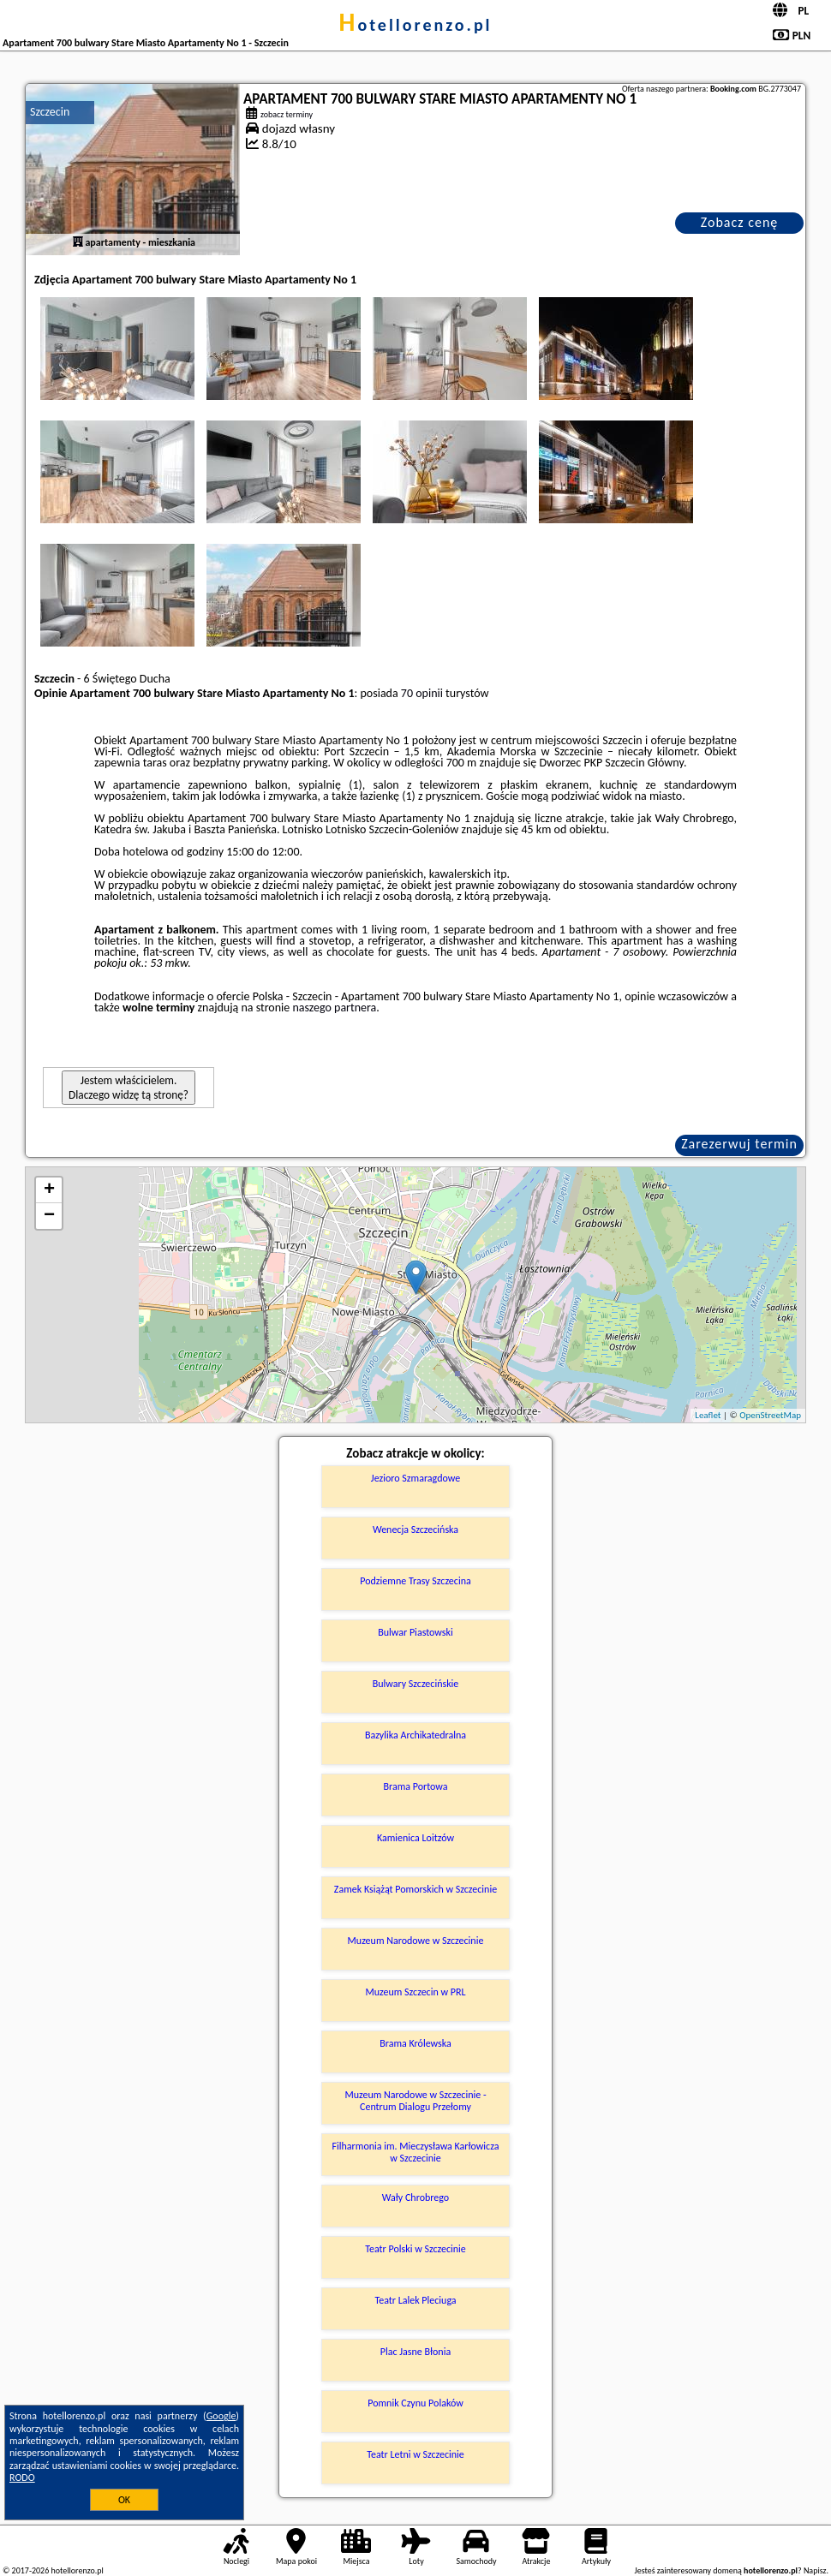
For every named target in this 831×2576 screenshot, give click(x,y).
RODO (22, 2478)
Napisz (815, 2570)
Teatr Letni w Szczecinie (415, 2454)
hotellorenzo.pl (415, 25)
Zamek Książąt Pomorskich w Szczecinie (415, 1889)
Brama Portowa (415, 1786)
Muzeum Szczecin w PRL (415, 1992)
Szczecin (49, 111)
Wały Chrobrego (415, 2197)
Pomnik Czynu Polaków (415, 2403)
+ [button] (49, 1190)
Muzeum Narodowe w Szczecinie (416, 1941)
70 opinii (422, 693)
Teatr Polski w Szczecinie (415, 2249)
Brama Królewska (415, 2043)
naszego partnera (334, 1007)
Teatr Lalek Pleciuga (415, 2300)
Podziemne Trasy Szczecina (415, 1581)
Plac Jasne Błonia (415, 2352)
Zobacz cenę (740, 222)
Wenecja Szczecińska (415, 1529)
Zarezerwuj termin (739, 1144)
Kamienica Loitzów (415, 1838)
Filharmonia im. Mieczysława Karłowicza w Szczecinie (415, 2152)
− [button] (49, 1216)
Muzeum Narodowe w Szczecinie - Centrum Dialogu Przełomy (415, 2101)
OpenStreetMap (770, 1415)
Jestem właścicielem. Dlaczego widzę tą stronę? (128, 1087)
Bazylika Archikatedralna (415, 1735)
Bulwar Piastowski (415, 1632)
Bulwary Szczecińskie (416, 1684)
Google (221, 2416)
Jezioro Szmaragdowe (415, 1478)
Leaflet (707, 1415)
